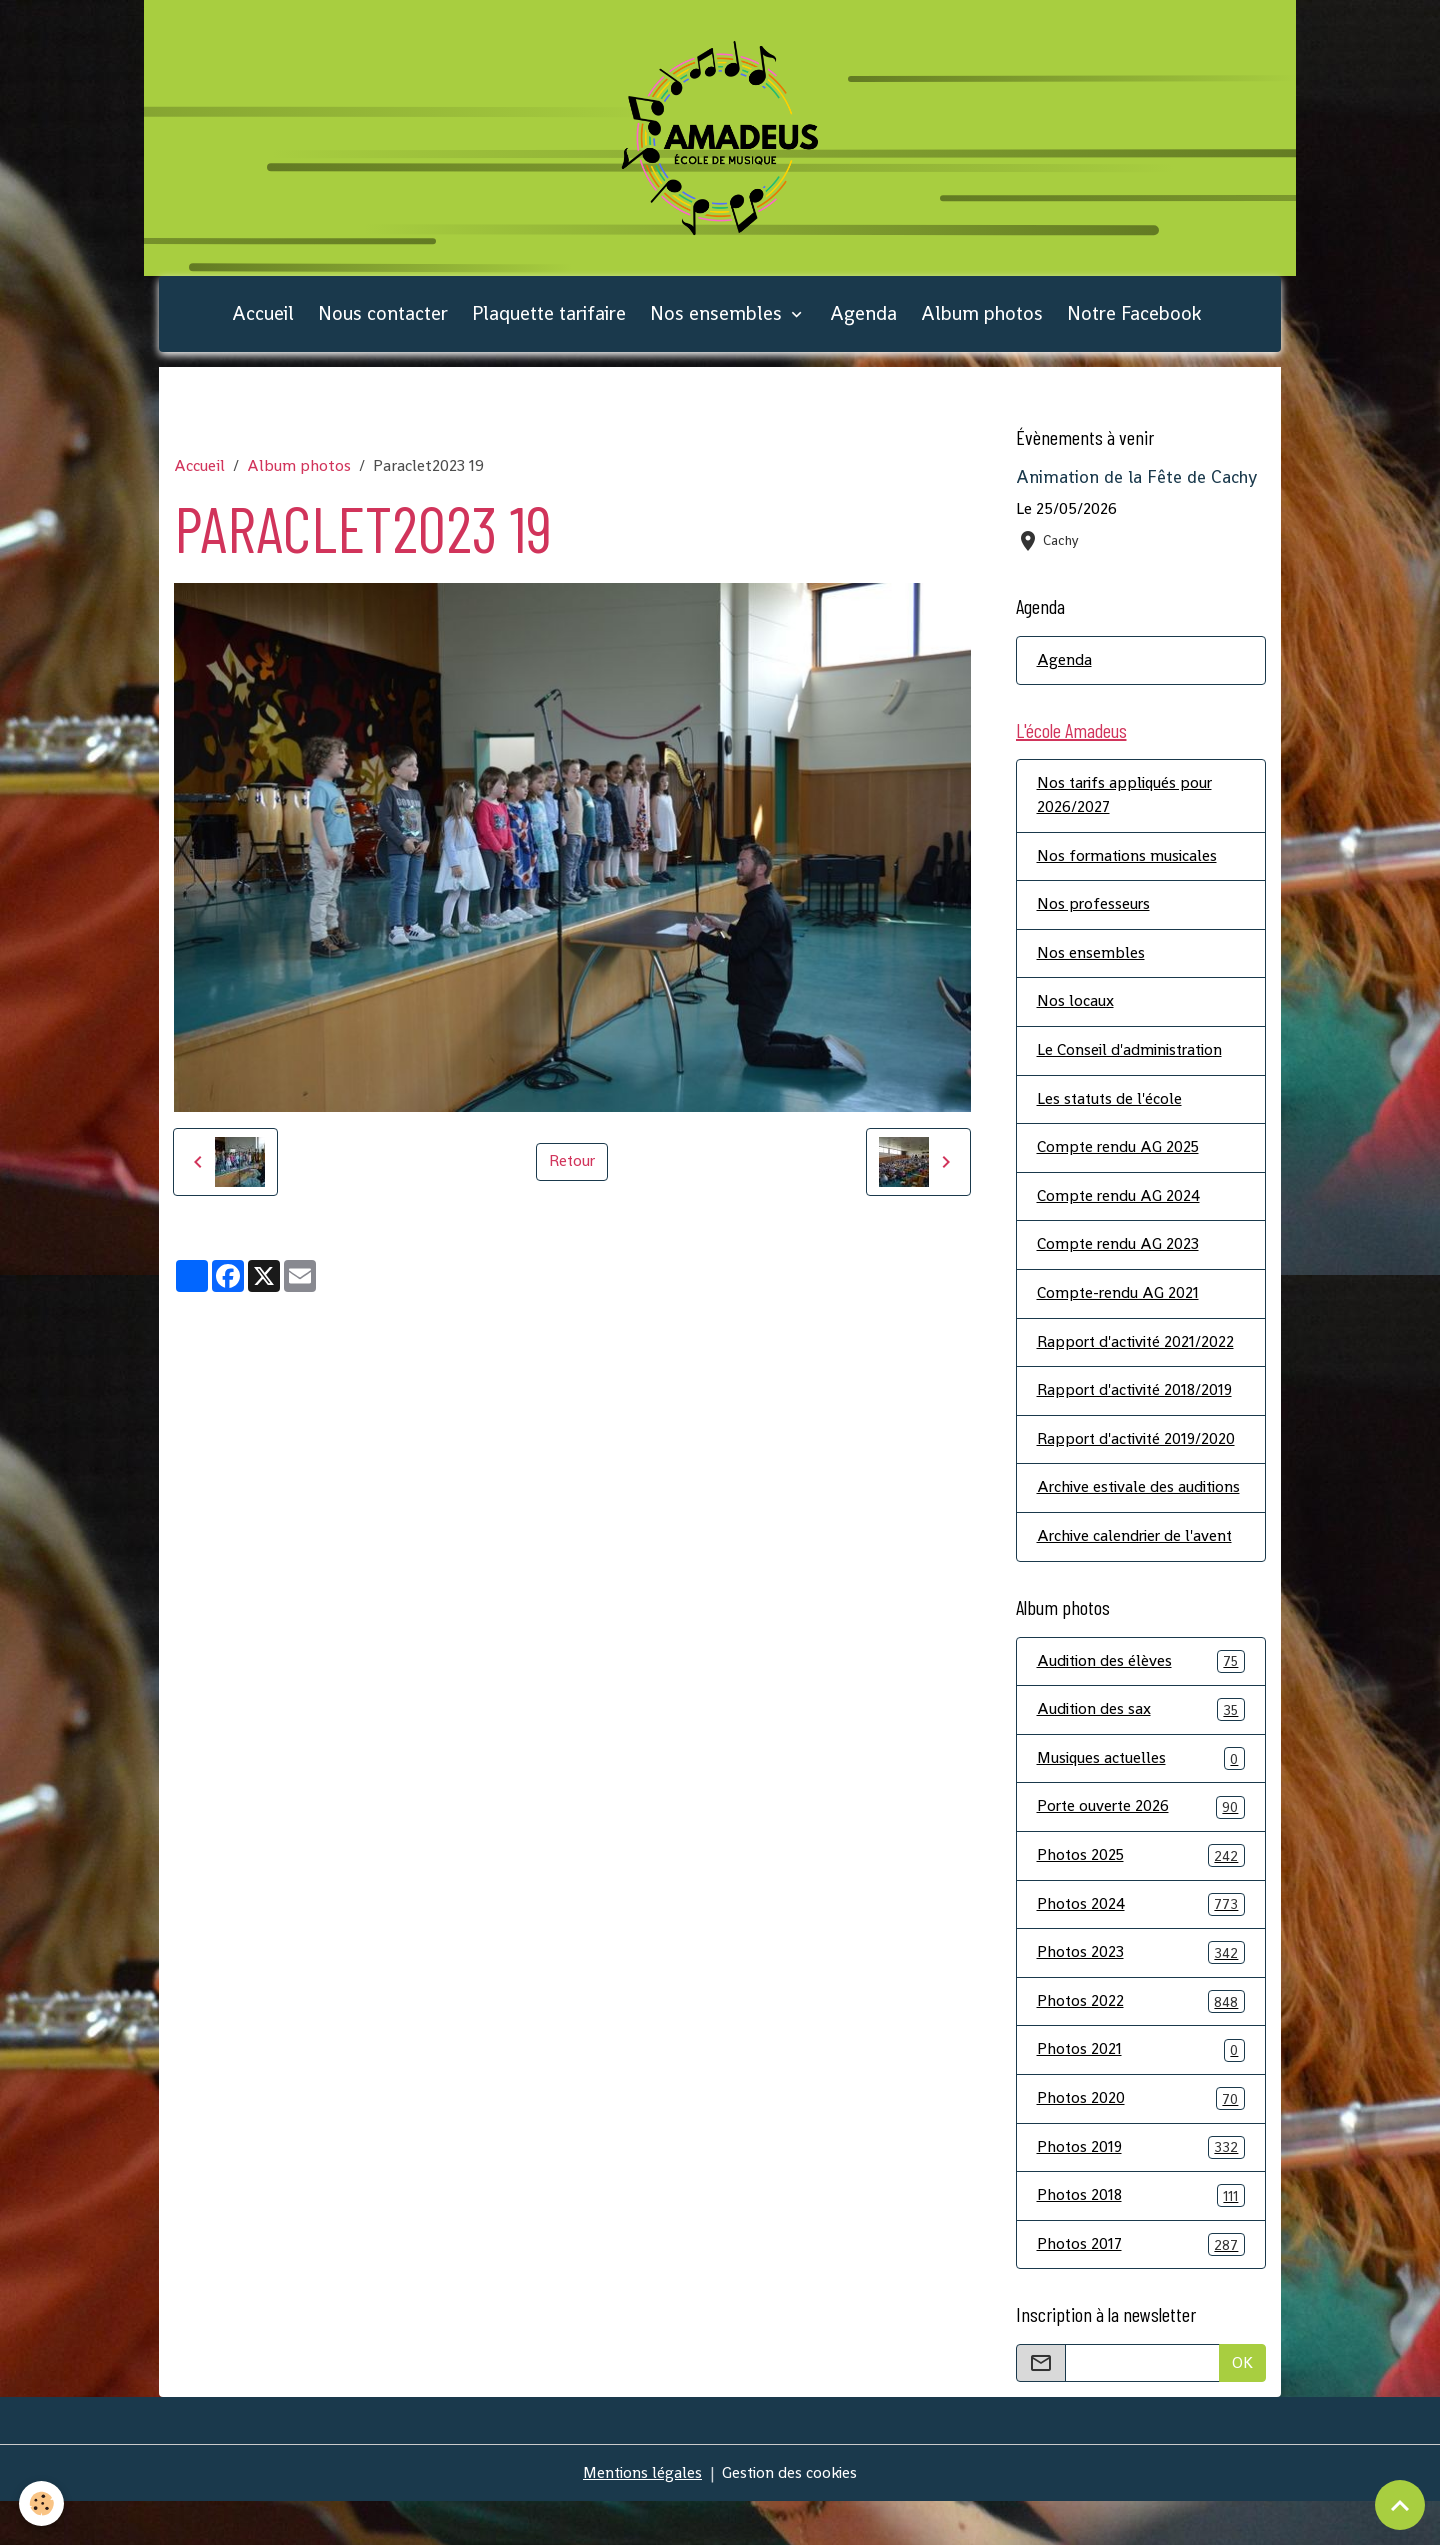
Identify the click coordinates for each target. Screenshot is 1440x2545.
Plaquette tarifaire (549, 319)
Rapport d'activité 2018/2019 (1138, 1403)
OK (1242, 2406)
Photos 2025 (1141, 1895)
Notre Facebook (1134, 319)
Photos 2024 (1141, 1944)
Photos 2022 (1141, 2042)
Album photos (982, 319)
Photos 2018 (1141, 2238)
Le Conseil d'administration (1133, 1060)
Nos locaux (1075, 1011)
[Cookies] (42, 2503)
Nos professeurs (1094, 913)
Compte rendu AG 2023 (1119, 1256)
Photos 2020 (1141, 2140)
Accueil (263, 319)
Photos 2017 (1141, 2287)
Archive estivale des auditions (1107, 1513)
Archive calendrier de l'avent (1137, 1574)
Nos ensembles (718, 319)
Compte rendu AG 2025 (1119, 1158)
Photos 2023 (1141, 1993)
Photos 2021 (1141, 2091)
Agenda (863, 319)
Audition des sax (1141, 1748)
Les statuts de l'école (1111, 1109)
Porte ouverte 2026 (1141, 1846)
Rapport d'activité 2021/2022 (1138, 1354)
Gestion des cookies (791, 2516)
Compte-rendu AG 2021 (1119, 1305)
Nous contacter (383, 319)
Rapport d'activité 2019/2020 (1139, 1452)
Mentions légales (641, 2516)
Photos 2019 (1141, 2189)
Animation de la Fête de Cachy (1136, 484)
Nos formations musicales (1129, 864)
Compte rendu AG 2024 (1119, 1207)
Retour (572, 1167)
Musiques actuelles (1141, 1797)
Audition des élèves (1141, 1699)
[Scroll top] (1400, 2505)
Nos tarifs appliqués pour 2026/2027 (1127, 803)
